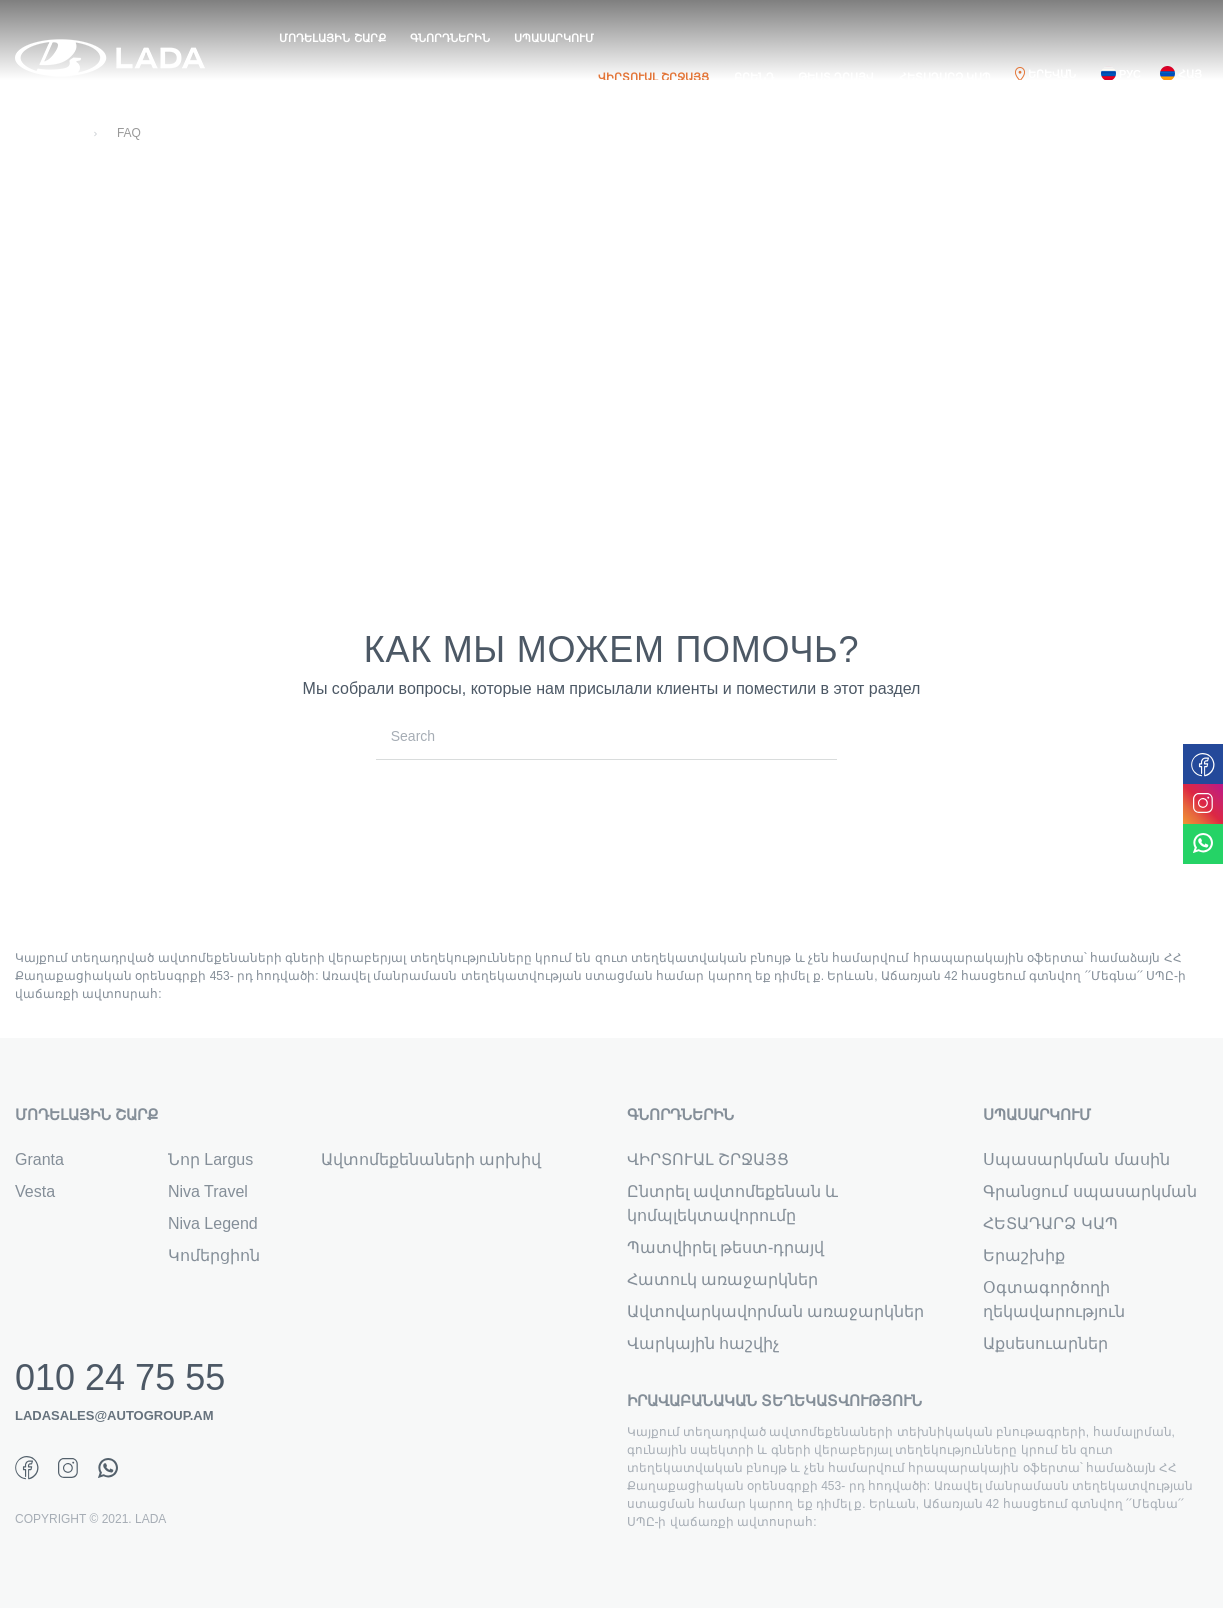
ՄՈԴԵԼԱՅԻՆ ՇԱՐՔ (332, 38)
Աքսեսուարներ (1045, 1343)
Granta (39, 1159)
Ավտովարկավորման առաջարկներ (775, 1311)
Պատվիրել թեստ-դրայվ (726, 1247)
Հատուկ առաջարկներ (722, 1279)
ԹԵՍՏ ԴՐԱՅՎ (836, 77)
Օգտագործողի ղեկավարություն (1054, 1299)
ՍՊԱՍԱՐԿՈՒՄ (554, 38)
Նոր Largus (210, 1159)
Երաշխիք (1024, 1255)
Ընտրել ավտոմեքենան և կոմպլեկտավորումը (733, 1203)
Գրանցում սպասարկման (1089, 1191)
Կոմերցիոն (214, 1255)
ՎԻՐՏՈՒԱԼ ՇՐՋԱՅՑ (653, 77)
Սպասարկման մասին (1076, 1159)
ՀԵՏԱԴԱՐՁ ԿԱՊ (945, 77)
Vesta (35, 1191)
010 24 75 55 (120, 1378)
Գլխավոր (45, 133)
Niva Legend (213, 1223)
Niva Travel (208, 1191)
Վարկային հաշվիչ (703, 1343)
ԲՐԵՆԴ (754, 77)
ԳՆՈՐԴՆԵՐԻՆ (450, 38)
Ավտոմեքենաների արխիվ (431, 1159)
